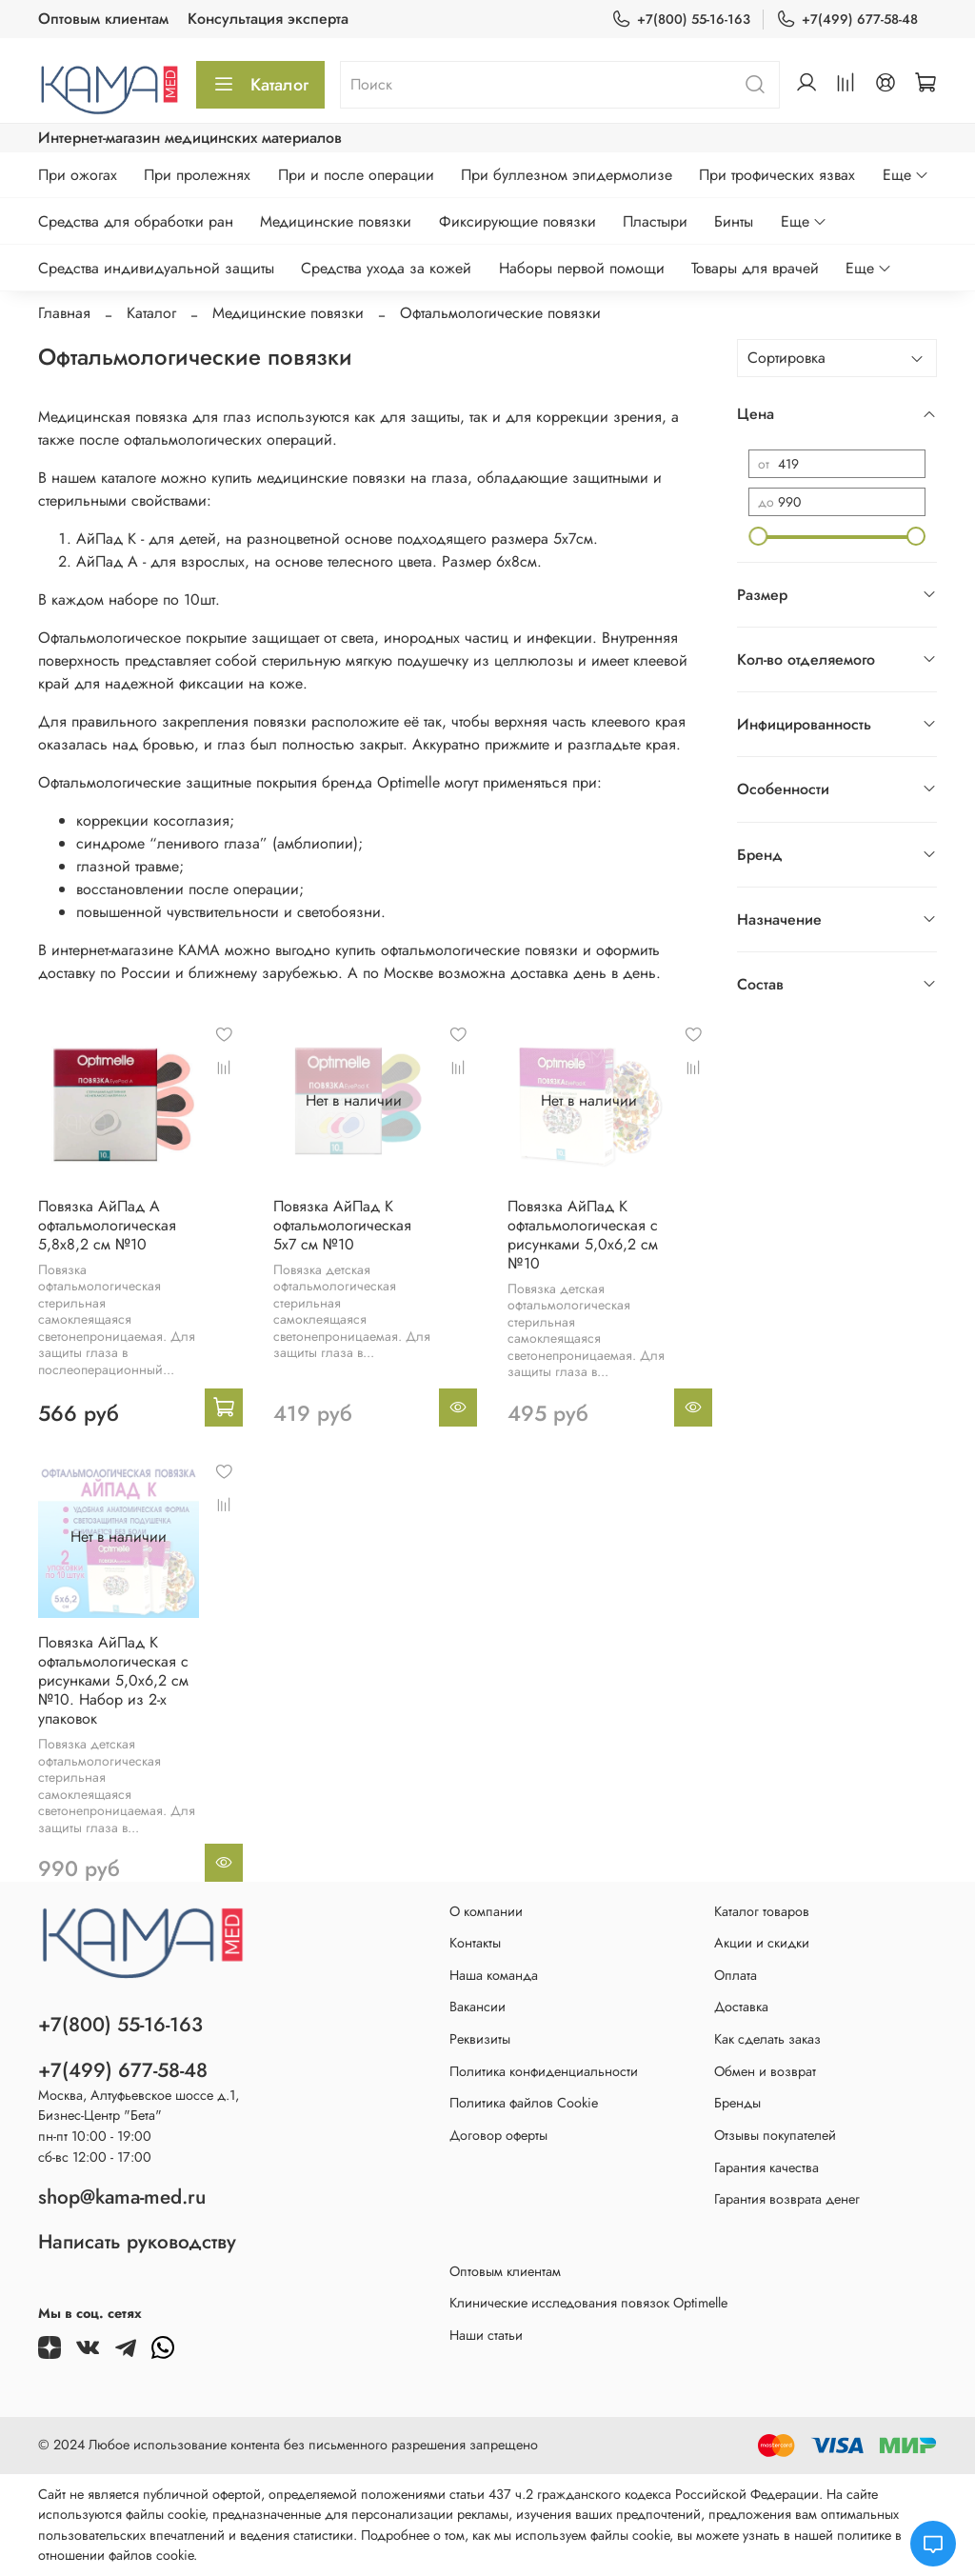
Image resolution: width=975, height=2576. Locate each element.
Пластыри (655, 221)
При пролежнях (197, 175)
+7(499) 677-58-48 (847, 20)
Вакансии (477, 2006)
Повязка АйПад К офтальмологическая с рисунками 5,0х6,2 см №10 (582, 1234)
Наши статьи (486, 2335)
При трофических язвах (777, 175)
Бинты (733, 221)
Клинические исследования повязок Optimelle (588, 2302)
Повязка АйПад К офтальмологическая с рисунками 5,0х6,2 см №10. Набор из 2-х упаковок (113, 1680)
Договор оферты (498, 2135)
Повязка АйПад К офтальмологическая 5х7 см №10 (342, 1225)
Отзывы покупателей (775, 2135)
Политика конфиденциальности (543, 2071)
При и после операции (356, 175)
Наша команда (493, 1975)
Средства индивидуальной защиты (156, 268)
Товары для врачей (755, 268)
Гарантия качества (766, 2167)
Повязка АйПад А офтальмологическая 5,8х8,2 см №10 (107, 1225)
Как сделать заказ (767, 2038)
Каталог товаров (761, 1911)
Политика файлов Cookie (523, 2102)
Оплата (735, 1975)
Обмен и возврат (765, 2071)
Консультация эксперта (268, 19)
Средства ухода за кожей (386, 268)
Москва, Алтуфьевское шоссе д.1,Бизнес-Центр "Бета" (138, 2106)
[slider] (758, 536)
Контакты (475, 1942)
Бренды (737, 2102)
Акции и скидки (761, 1942)
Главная (64, 313)
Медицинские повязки (335, 221)
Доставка (741, 2006)
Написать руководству (137, 2241)
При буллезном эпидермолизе (566, 175)
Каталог (260, 84)
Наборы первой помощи (582, 268)
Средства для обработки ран (135, 221)
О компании (486, 1911)
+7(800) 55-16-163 (680, 20)
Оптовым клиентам (103, 19)
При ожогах (77, 175)
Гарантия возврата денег (787, 2198)
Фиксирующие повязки (517, 221)
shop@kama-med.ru (122, 2197)
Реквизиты (479, 2038)
